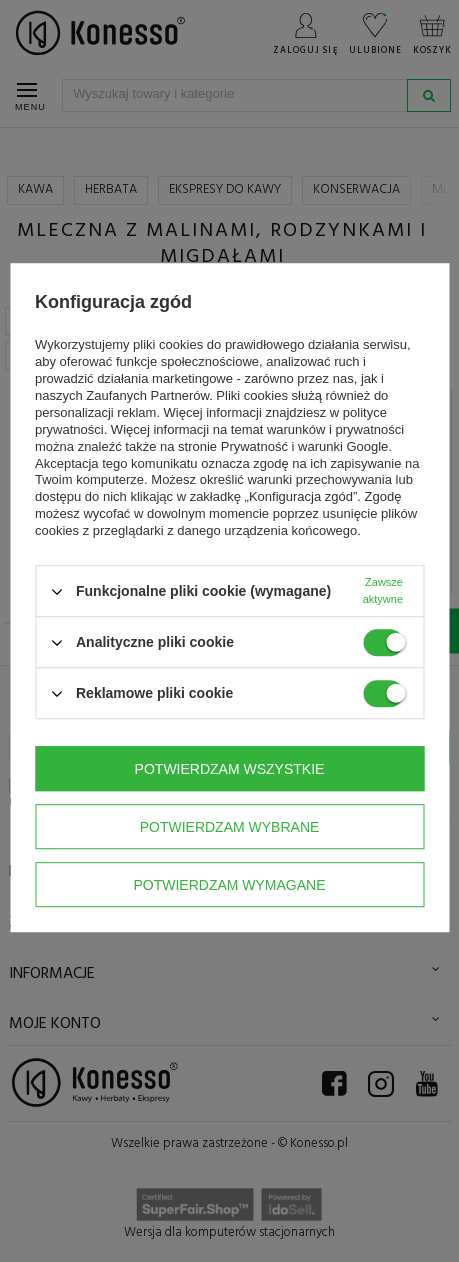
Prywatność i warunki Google (305, 446)
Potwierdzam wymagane (229, 885)
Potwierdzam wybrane (230, 827)
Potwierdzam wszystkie (230, 769)
